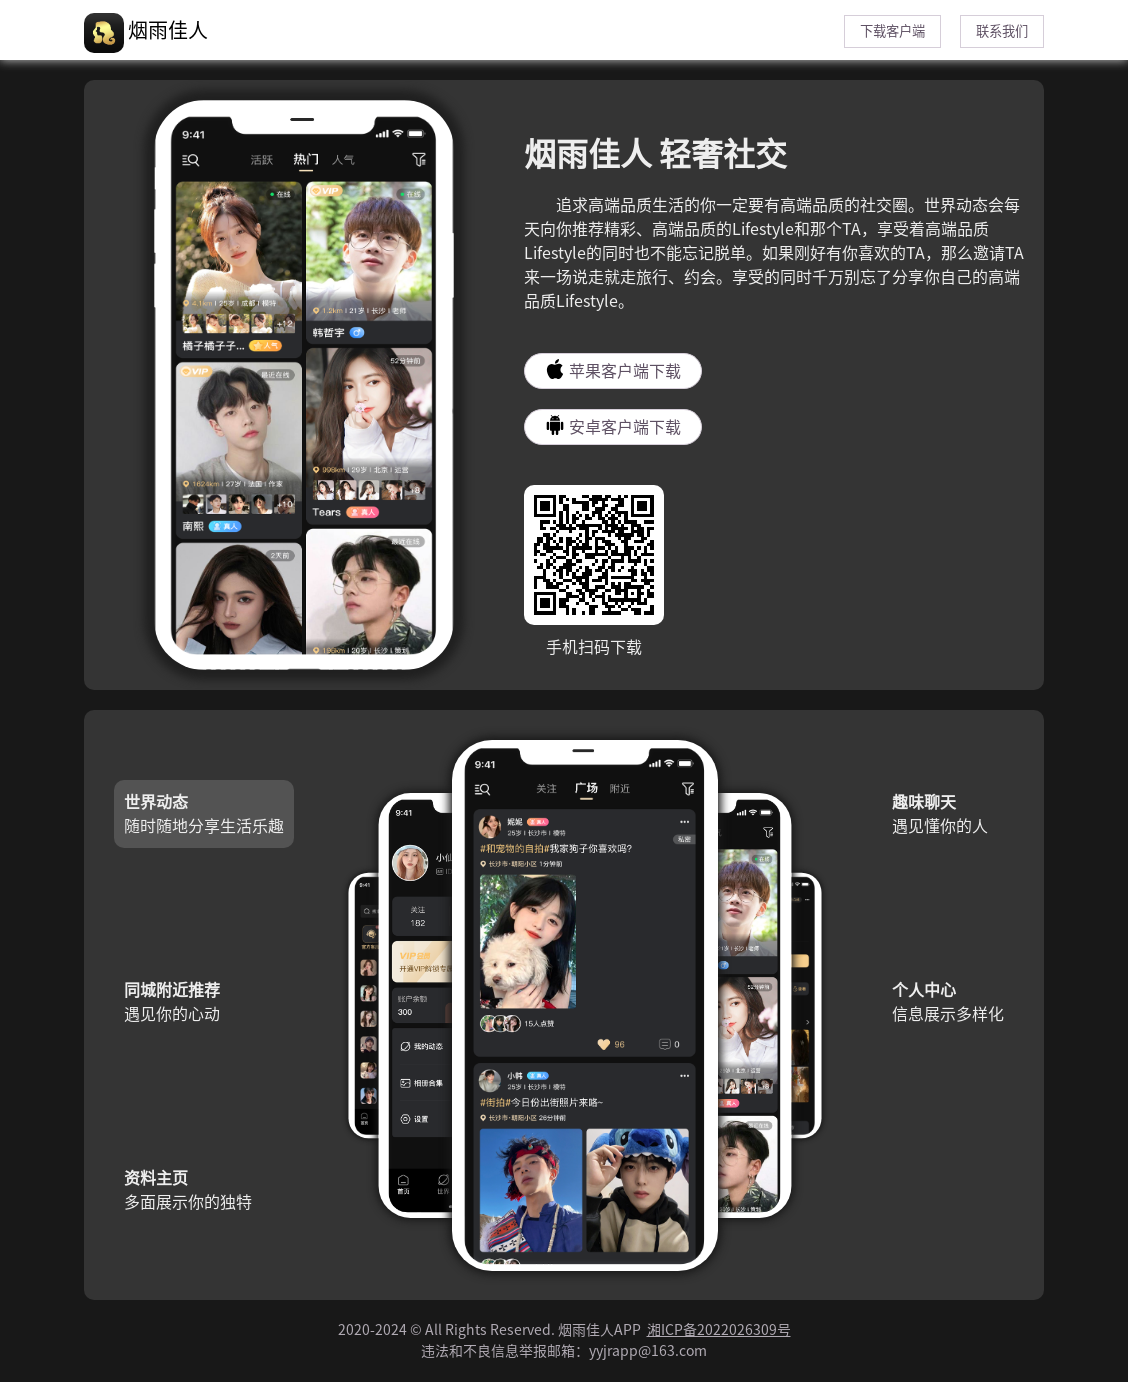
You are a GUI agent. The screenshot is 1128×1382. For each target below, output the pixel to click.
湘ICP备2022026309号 (719, 1330)
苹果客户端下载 (613, 369)
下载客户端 (892, 31)
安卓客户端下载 (613, 425)
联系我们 (1002, 31)
